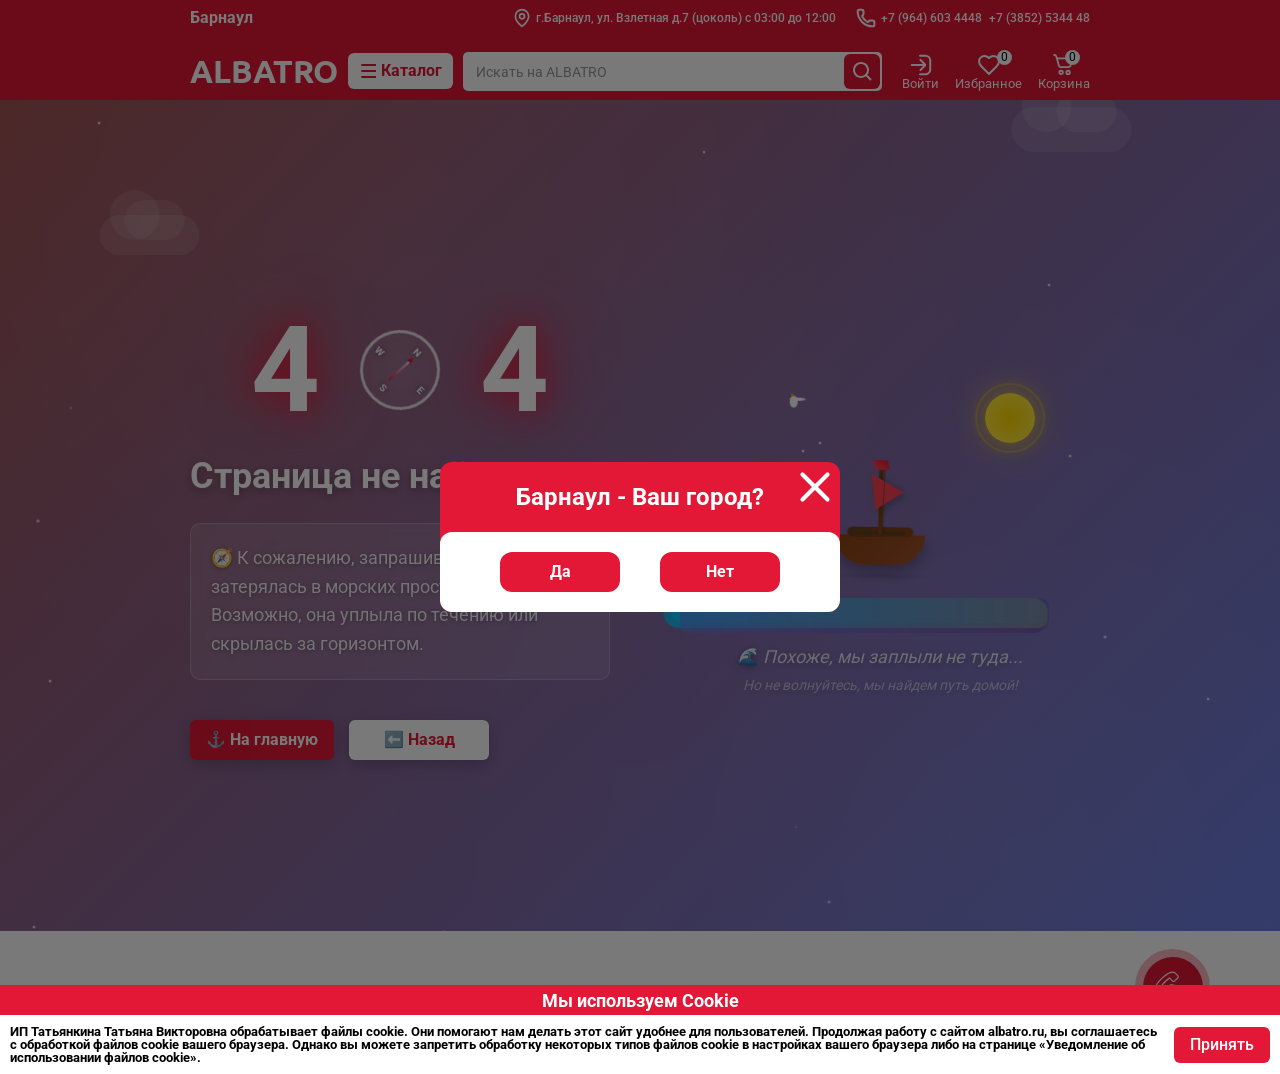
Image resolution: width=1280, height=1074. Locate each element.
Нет (720, 571)
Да (560, 571)
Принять (1222, 1044)
